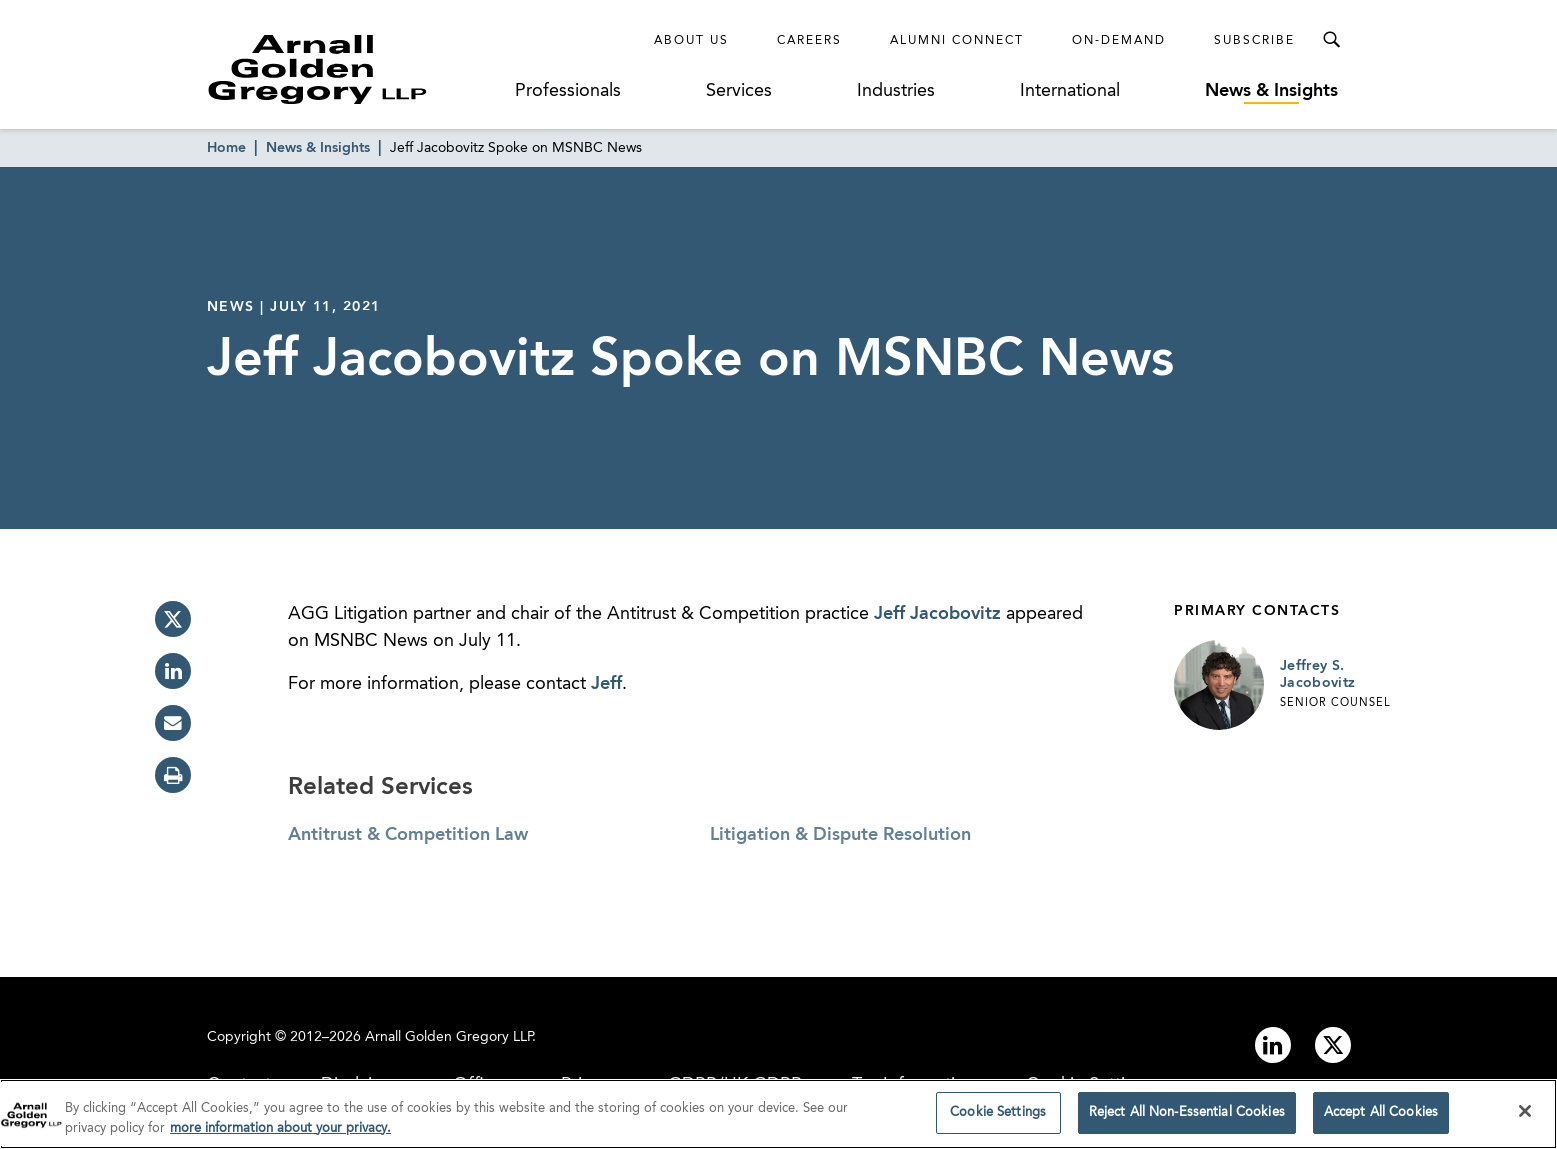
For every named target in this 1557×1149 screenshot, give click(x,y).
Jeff (606, 684)
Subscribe (1254, 41)
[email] (173, 723)
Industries (896, 91)
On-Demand (1119, 41)
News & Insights (1271, 91)
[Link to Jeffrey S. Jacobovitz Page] (1219, 685)
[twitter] (173, 619)
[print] (173, 775)
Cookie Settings (998, 1117)
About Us (691, 41)
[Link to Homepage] (355, 69)
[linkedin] (173, 671)
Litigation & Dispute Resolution (840, 835)
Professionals (568, 91)
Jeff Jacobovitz (937, 614)
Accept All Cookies (1381, 1117)
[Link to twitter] (1333, 1045)
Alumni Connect (957, 41)
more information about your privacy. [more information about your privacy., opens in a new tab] (280, 1132)
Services (739, 91)
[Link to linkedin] (1273, 1045)
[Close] (1525, 1116)
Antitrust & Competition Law (408, 835)
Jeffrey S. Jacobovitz (1318, 675)
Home (226, 148)
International (1070, 91)
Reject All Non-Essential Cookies (1187, 1117)
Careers (809, 41)
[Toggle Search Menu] (1331, 40)
